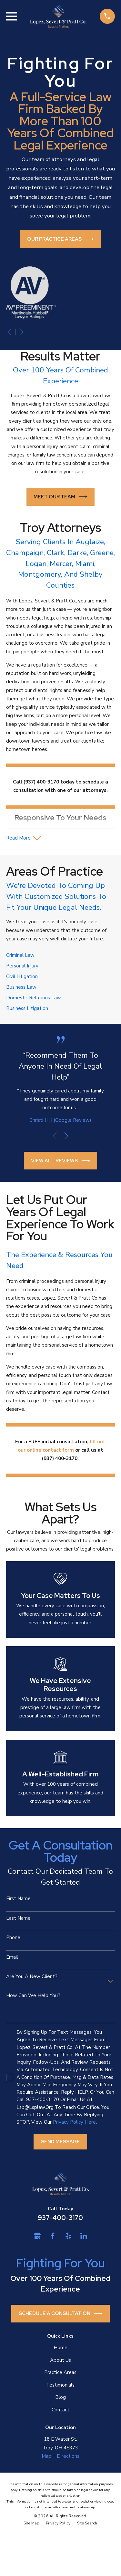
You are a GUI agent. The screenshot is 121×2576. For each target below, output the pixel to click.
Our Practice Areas (60, 239)
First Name (18, 1898)
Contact (60, 2410)
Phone (13, 1937)
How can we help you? (33, 1995)
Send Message (60, 2142)
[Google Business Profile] (37, 2236)
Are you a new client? (31, 1976)
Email (12, 1957)
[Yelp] (68, 2236)
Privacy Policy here (74, 2122)
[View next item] (21, 332)
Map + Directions (60, 2456)
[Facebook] (52, 2236)
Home (60, 2347)
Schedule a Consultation (61, 2314)
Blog (60, 2397)
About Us (60, 2360)
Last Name (18, 1918)
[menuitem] (31, 2523)
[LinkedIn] (83, 2236)
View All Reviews (60, 1161)
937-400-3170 (60, 2218)
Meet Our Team (60, 497)
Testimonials (60, 2385)
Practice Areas (60, 2372)
